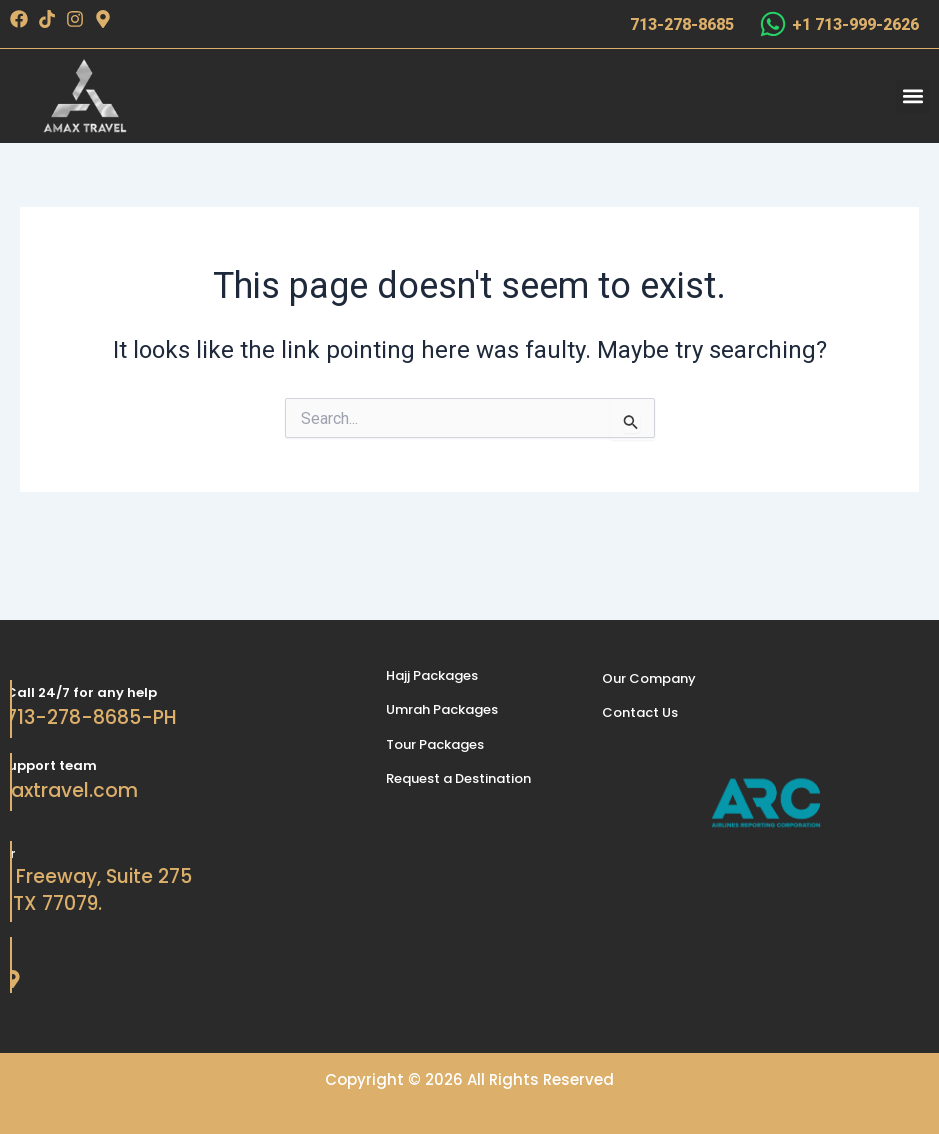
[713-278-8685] (606, 24)
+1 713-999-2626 (855, 24)
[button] (912, 96)
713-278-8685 (682, 24)
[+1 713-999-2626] (773, 24)
